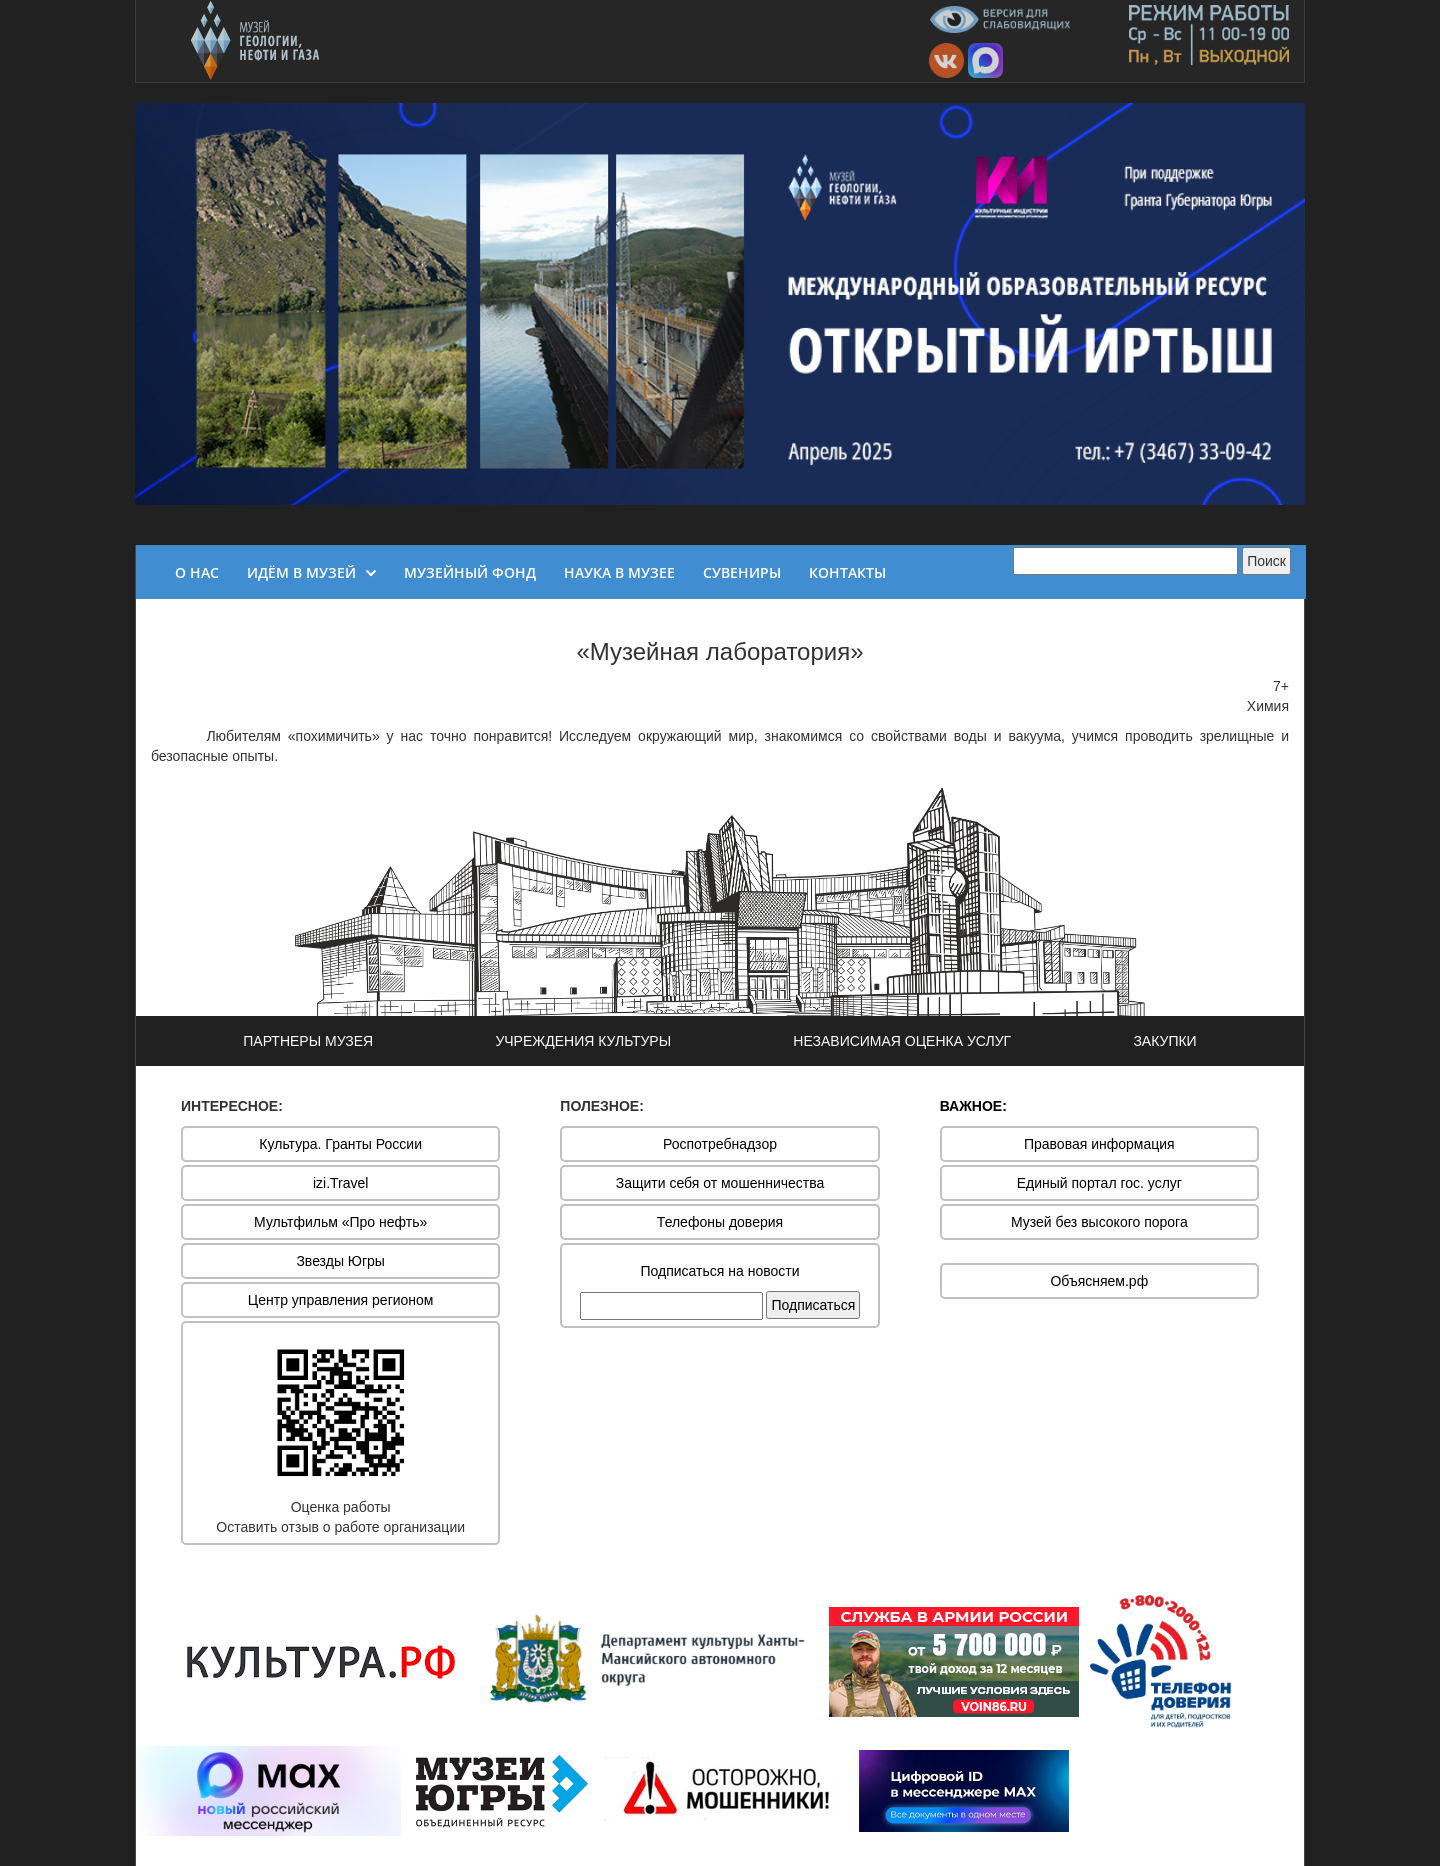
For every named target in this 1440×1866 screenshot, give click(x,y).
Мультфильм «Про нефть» (340, 1222)
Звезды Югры (340, 1261)
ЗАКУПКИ (1164, 1041)
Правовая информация (1099, 1144)
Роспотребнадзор (720, 1144)
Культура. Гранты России (340, 1144)
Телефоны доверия (720, 1222)
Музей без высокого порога (1099, 1222)
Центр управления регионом (341, 1300)
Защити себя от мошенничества (720, 1183)
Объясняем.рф (1099, 1281)
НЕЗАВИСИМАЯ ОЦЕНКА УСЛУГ (902, 1041)
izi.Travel (341, 1183)
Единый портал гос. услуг (1099, 1183)
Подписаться (813, 1305)
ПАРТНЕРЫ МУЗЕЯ (308, 1041)
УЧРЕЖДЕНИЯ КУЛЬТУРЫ (583, 1041)
